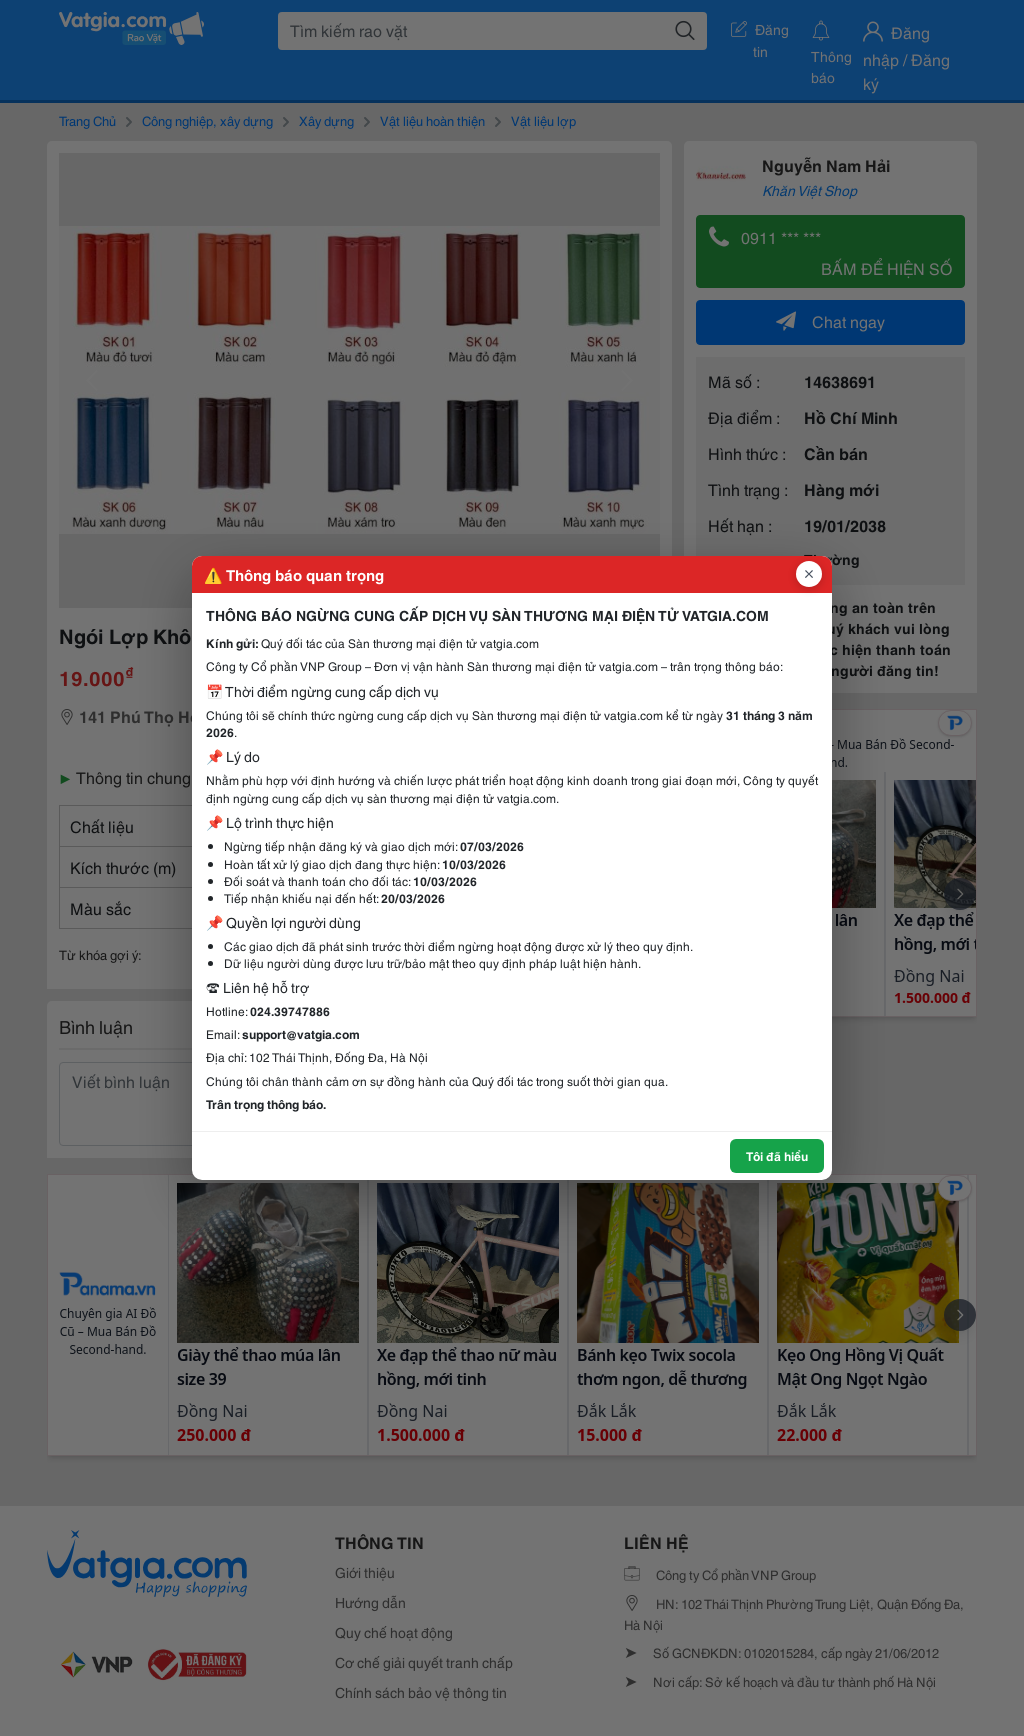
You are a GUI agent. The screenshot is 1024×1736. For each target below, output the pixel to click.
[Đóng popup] (809, 574)
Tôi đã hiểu (777, 1155)
